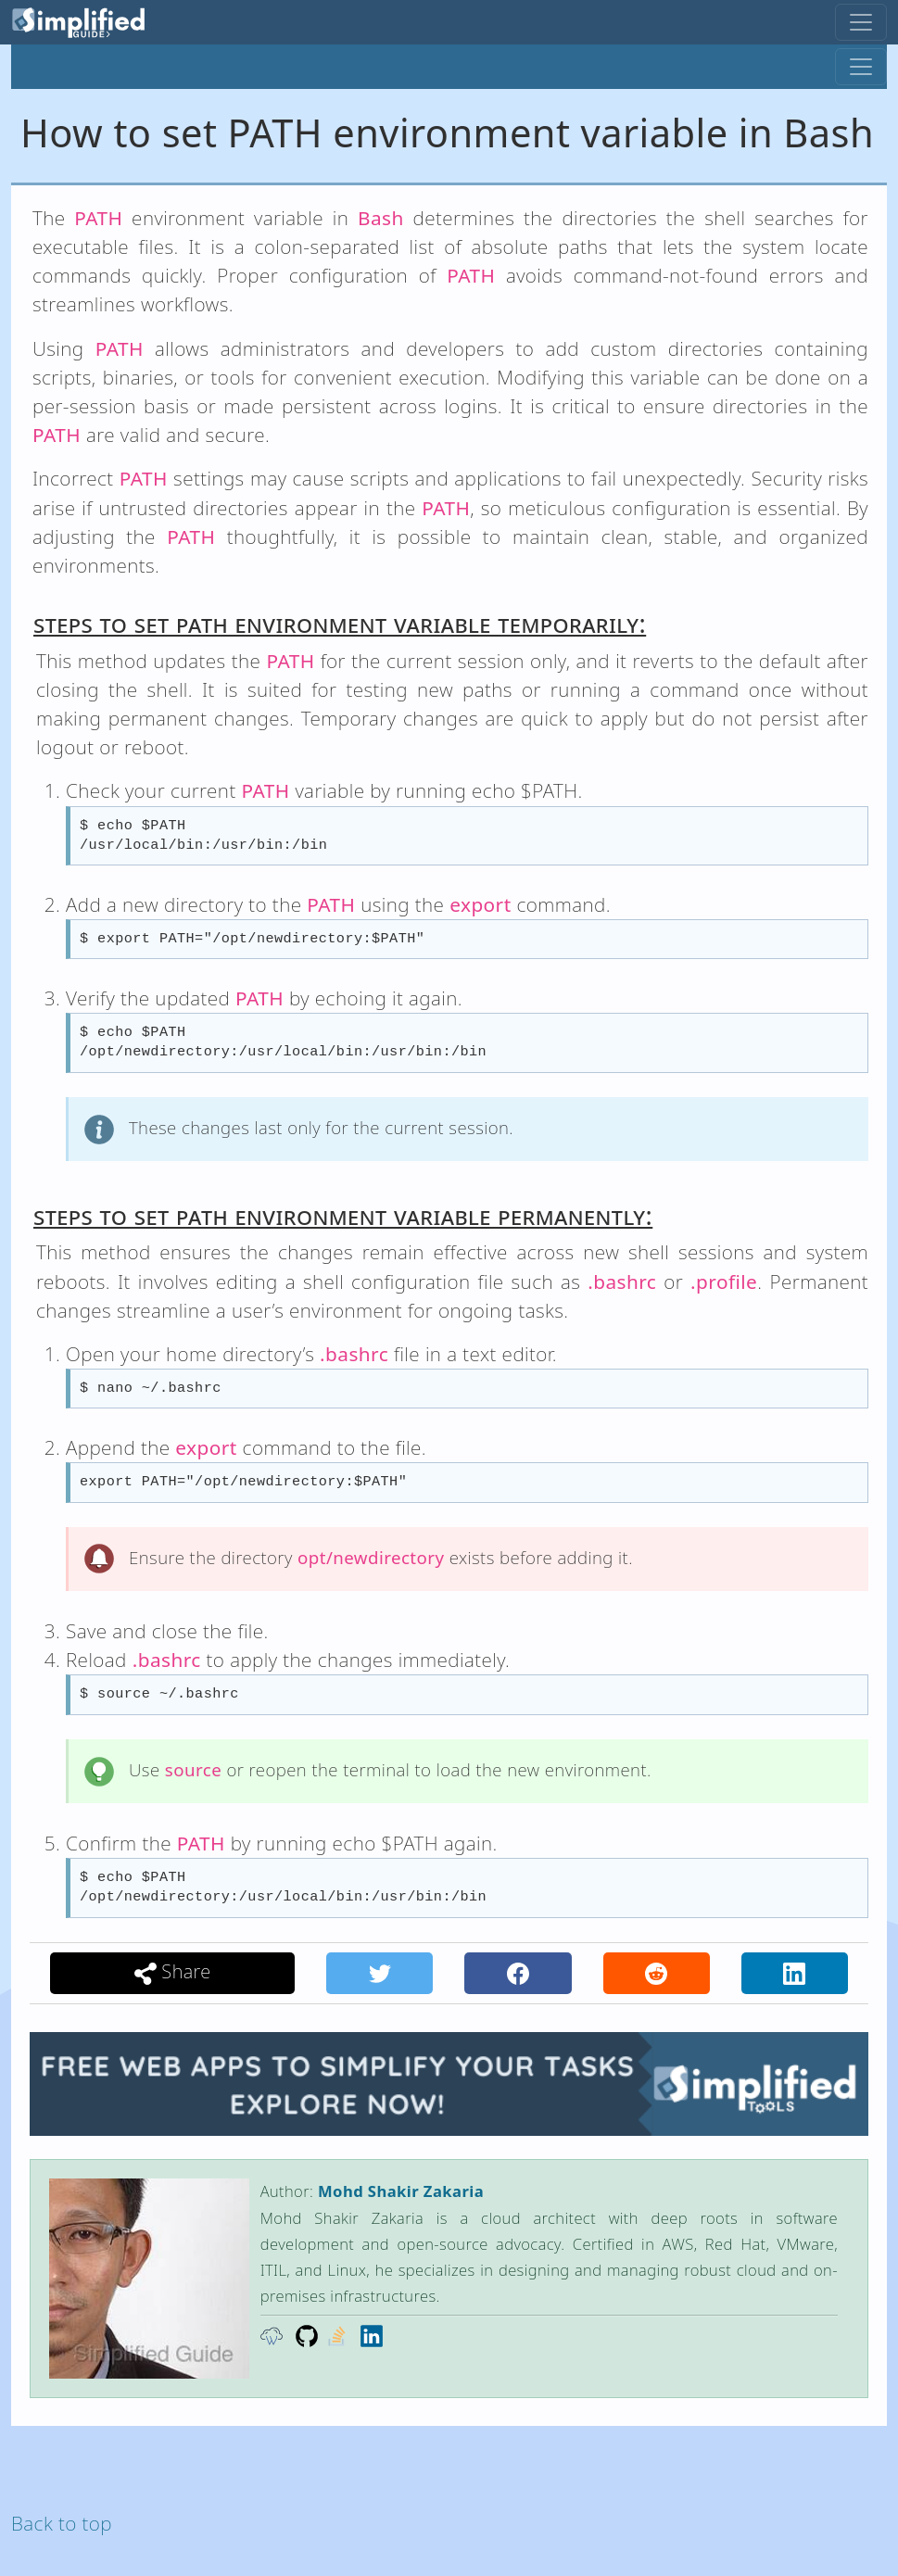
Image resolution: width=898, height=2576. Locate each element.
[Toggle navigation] (861, 22)
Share (172, 1972)
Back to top (61, 2523)
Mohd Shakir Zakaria (401, 2191)
